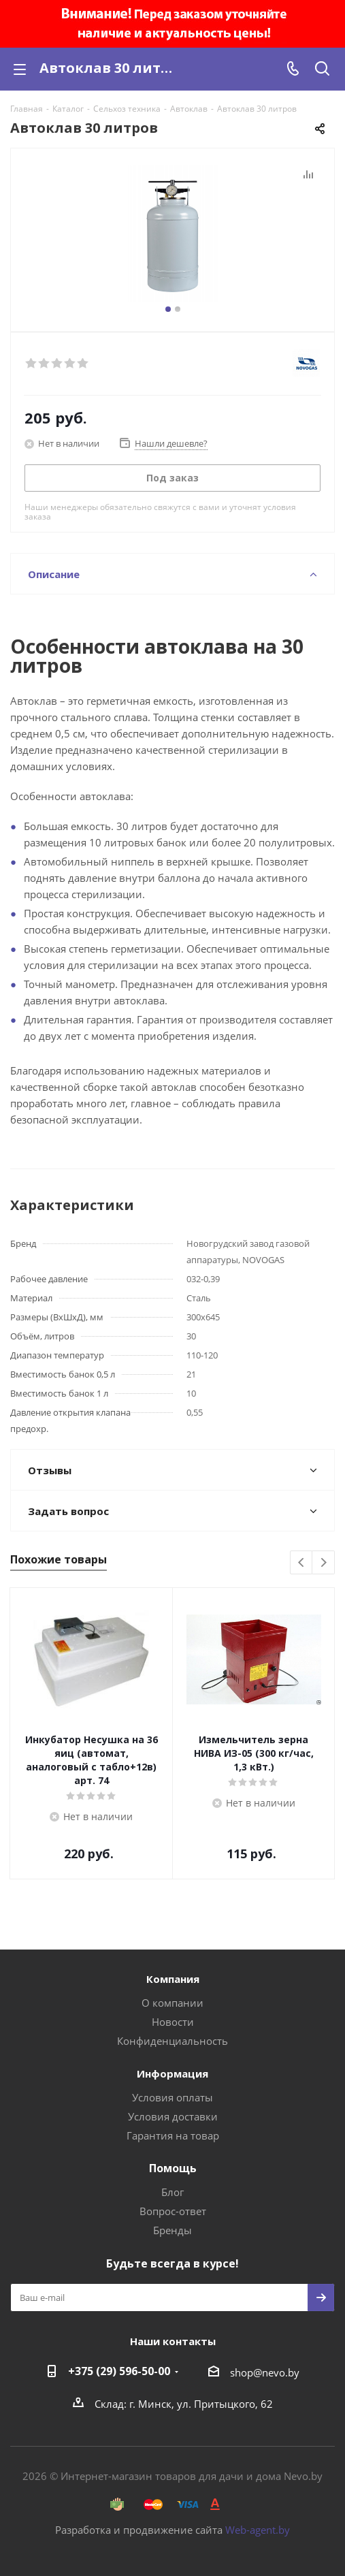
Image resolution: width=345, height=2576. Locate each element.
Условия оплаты (172, 2097)
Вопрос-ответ (172, 2211)
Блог (172, 2192)
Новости (173, 2022)
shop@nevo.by (264, 2372)
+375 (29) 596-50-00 (119, 2371)
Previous (302, 1563)
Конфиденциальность (172, 2041)
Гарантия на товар (173, 2135)
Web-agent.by (257, 2530)
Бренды (172, 2230)
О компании (172, 2002)
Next (323, 1563)
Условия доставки (173, 2116)
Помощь (173, 2168)
